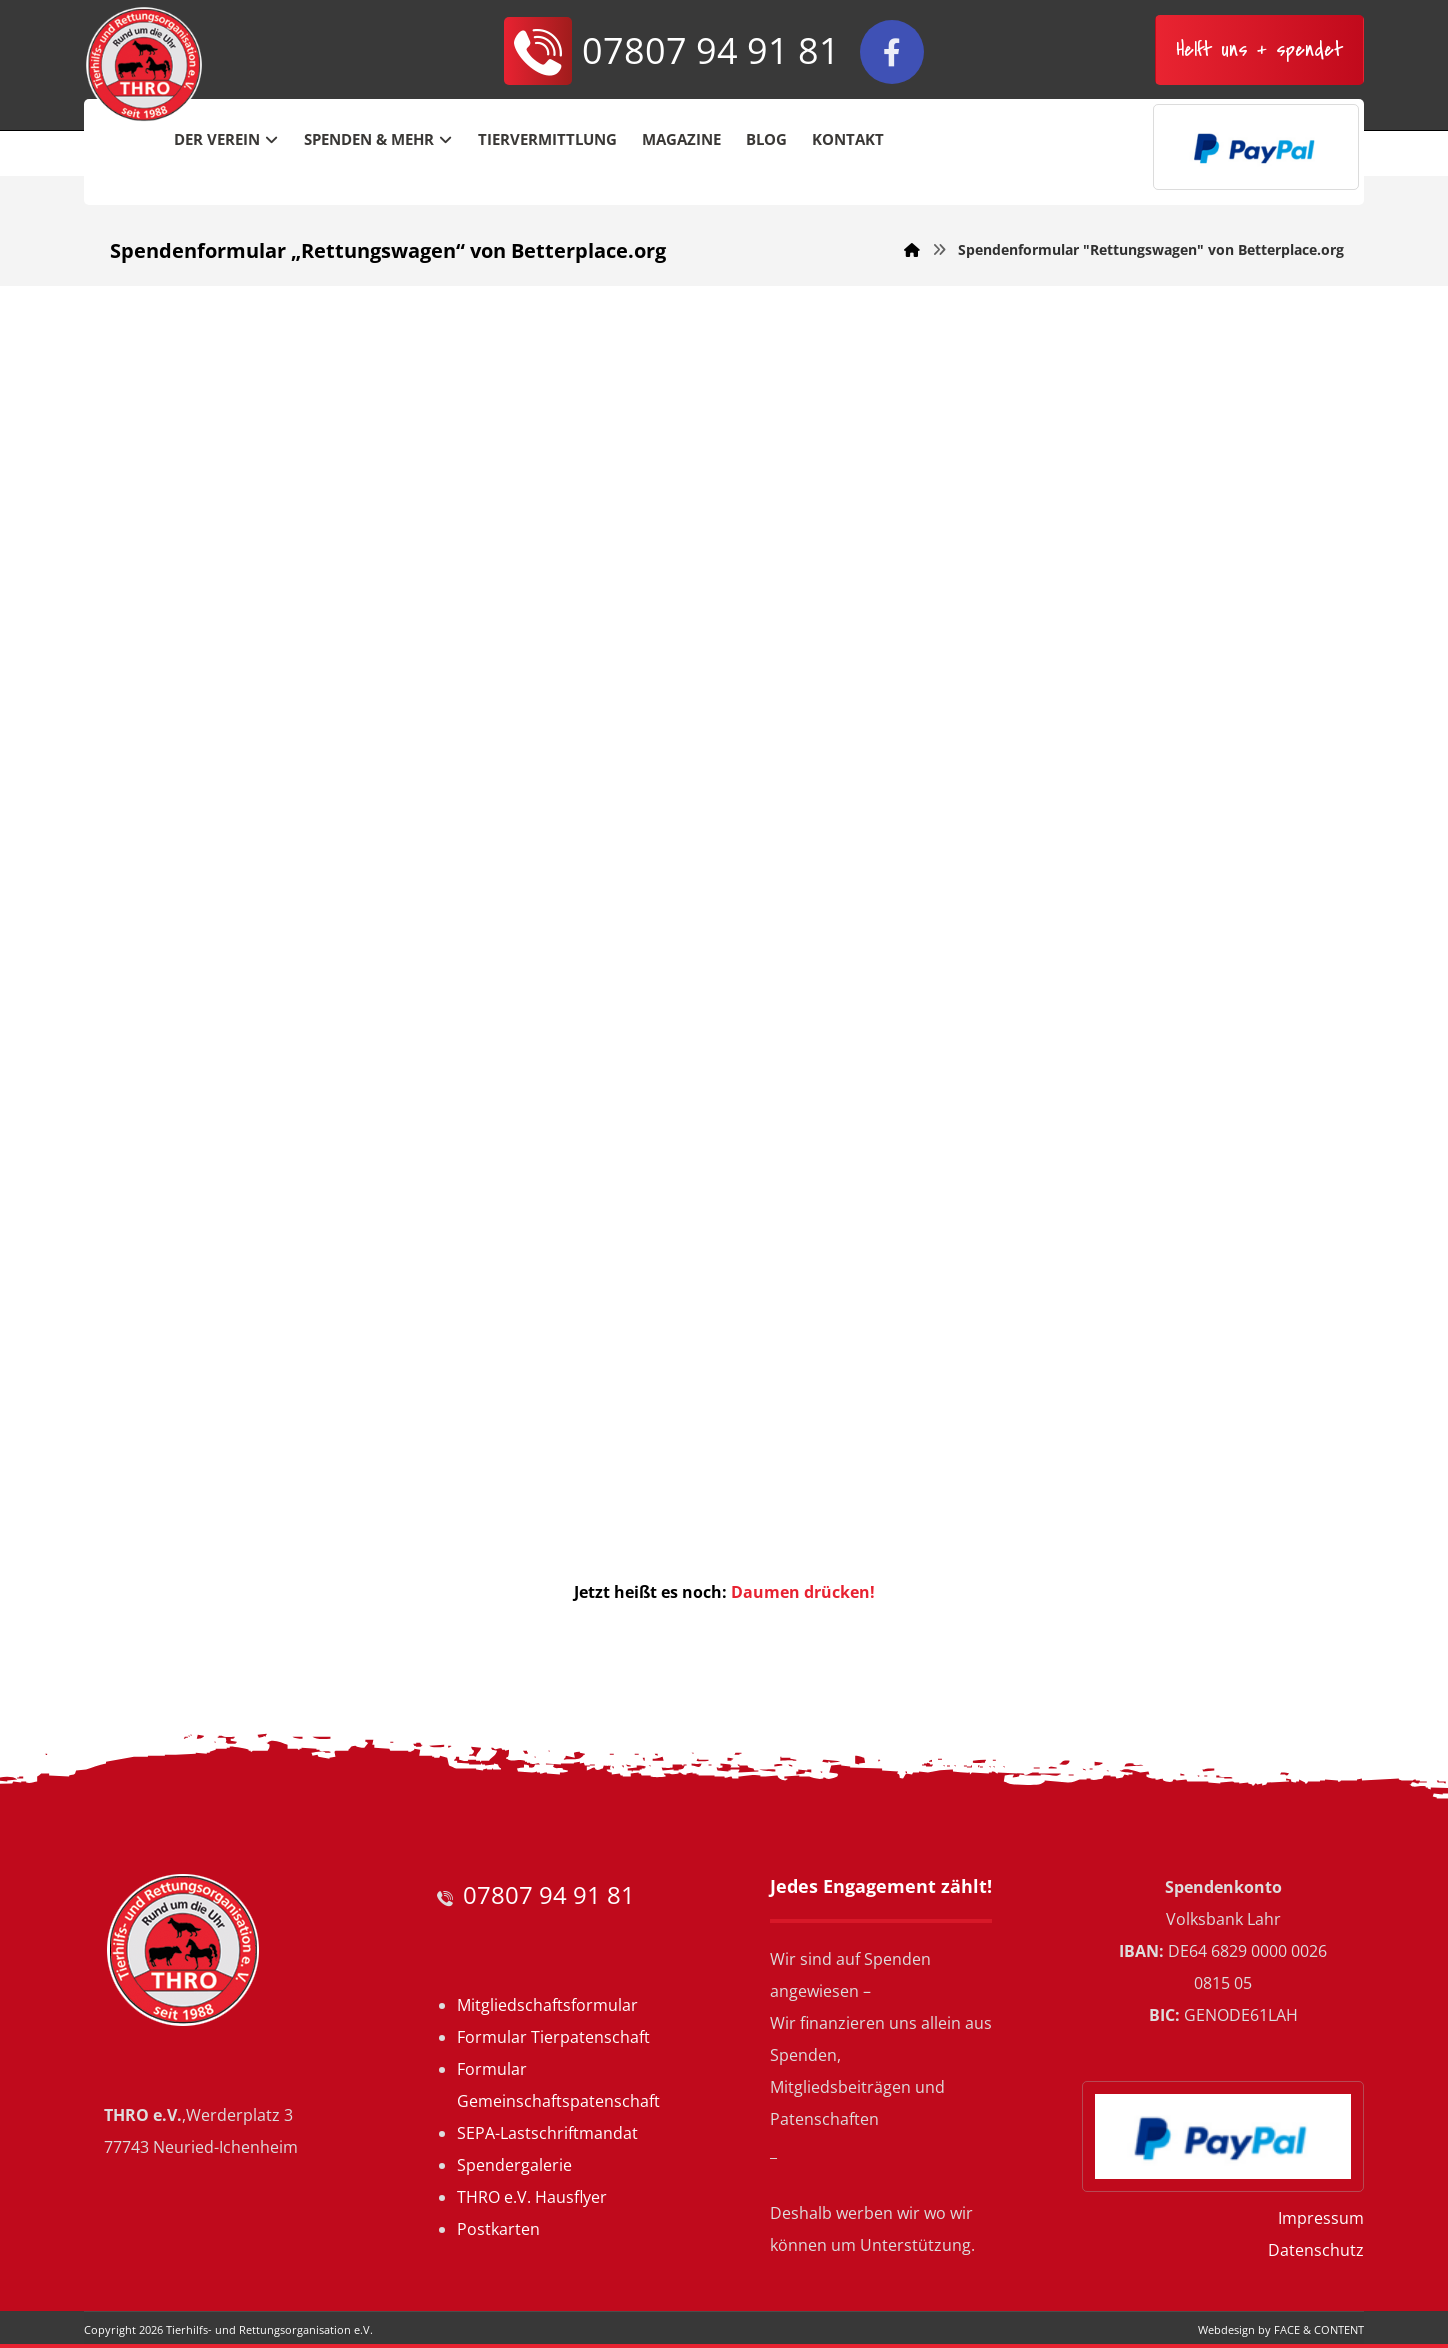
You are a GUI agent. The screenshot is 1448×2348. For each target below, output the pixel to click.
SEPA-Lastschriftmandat (547, 2133)
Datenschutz (1316, 2250)
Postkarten (498, 2229)
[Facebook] (892, 52)
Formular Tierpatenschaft (553, 2037)
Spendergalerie (514, 2165)
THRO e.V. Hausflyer (532, 2197)
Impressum (1321, 2218)
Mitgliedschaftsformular (547, 2005)
